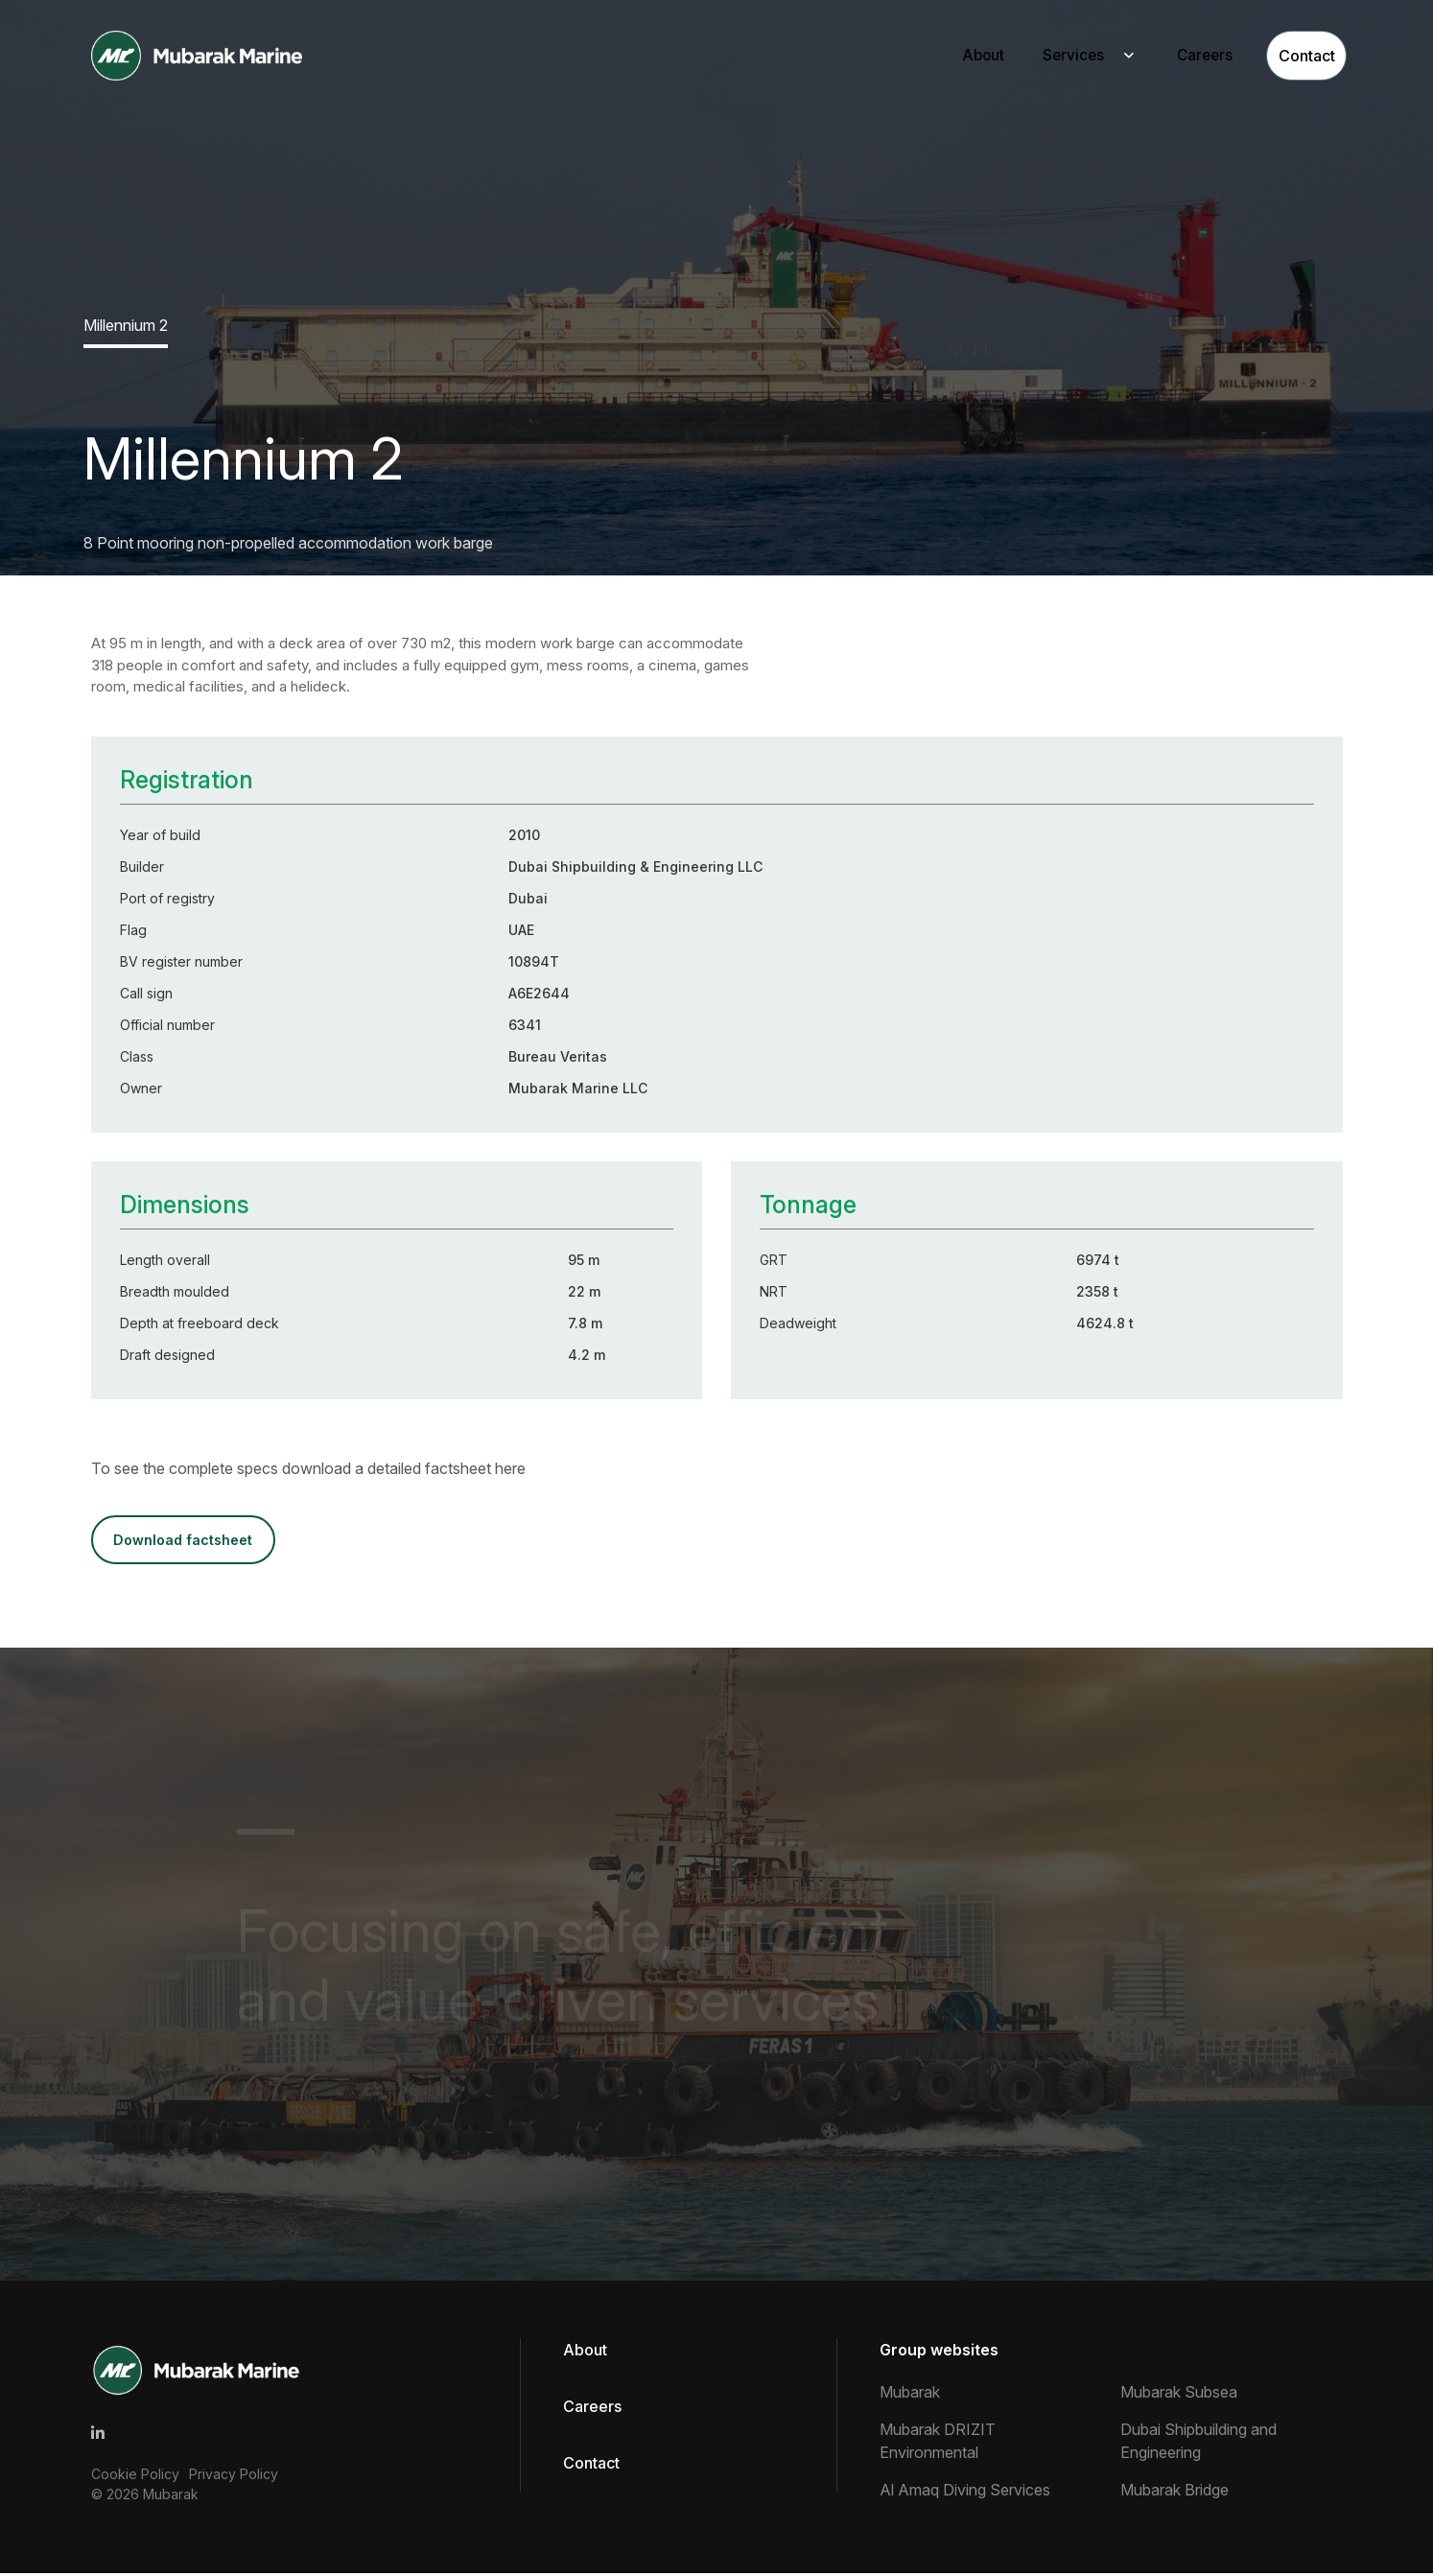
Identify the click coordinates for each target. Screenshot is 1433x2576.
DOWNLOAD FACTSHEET (188, 1541)
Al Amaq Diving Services (965, 2492)
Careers (1184, 56)
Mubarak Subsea (1178, 2394)
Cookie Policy (135, 2476)
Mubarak (171, 2496)
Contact (1294, 56)
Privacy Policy (233, 2476)
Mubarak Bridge (1174, 2492)
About (957, 56)
